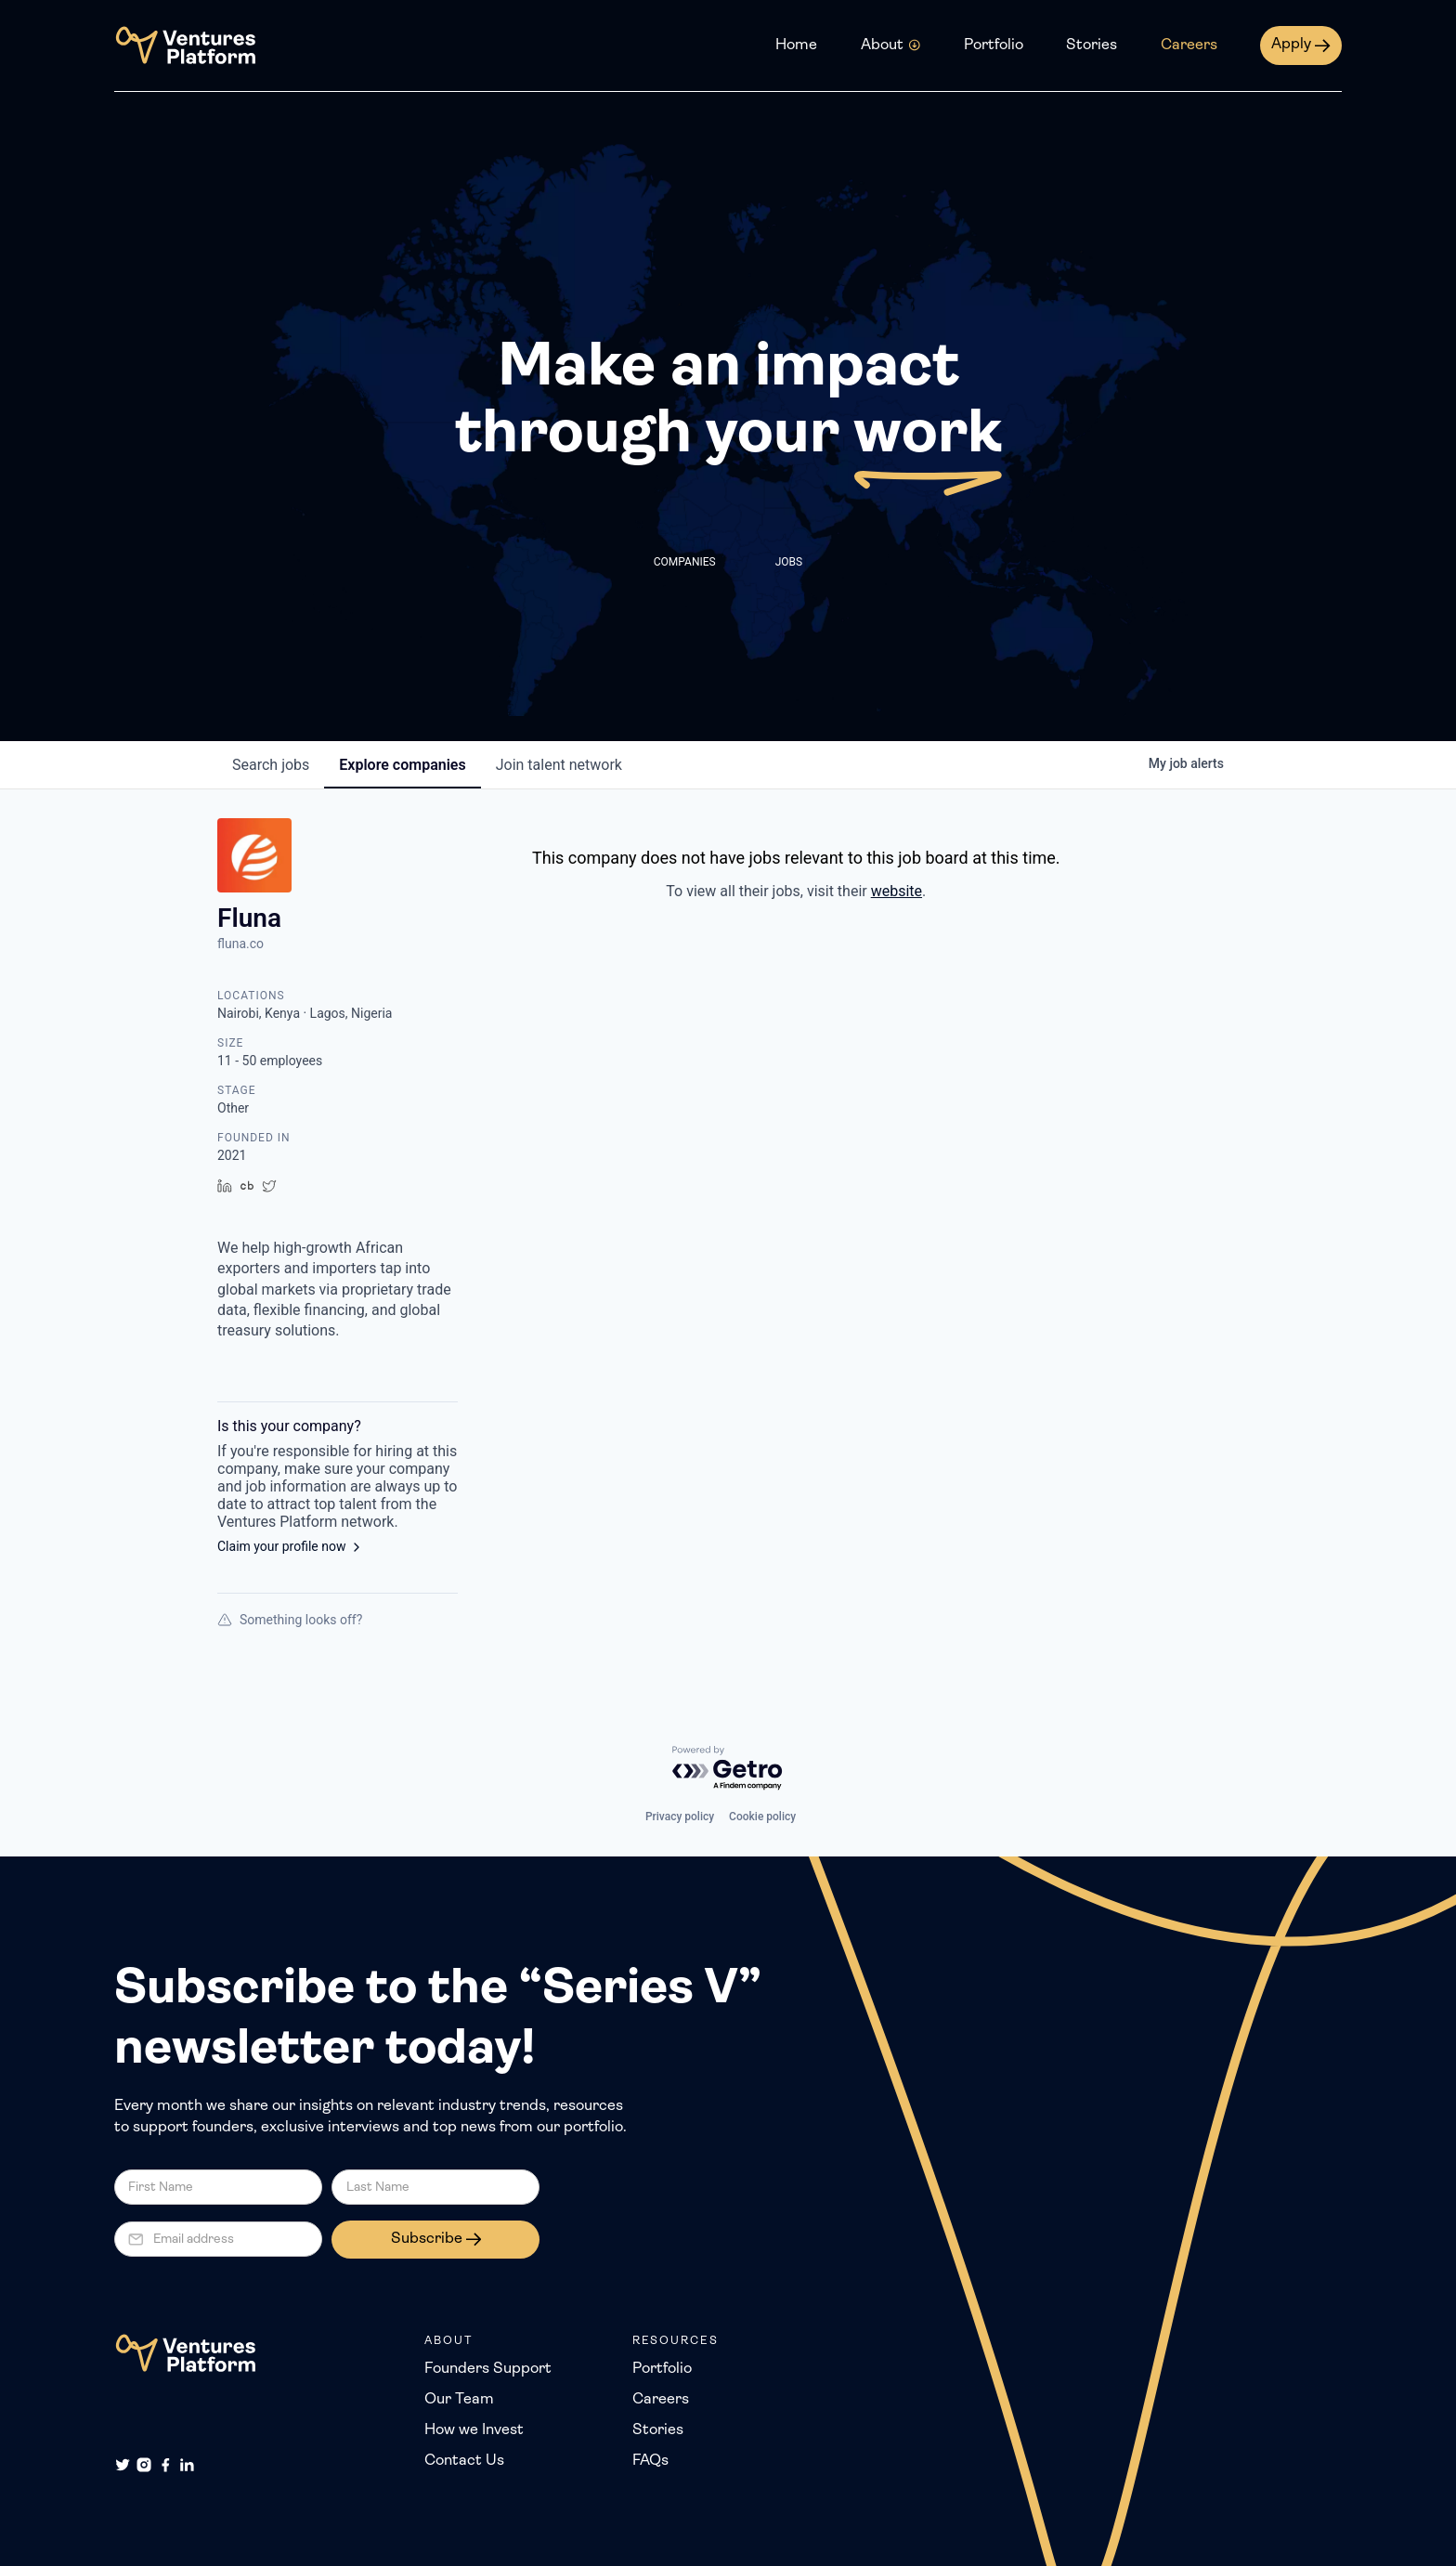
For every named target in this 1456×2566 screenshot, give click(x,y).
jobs (270, 765)
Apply (1291, 44)
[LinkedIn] (186, 2464)
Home (796, 45)
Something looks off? (289, 1619)
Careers (1189, 45)
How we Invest (474, 2430)
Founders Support (488, 2369)
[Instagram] (144, 2464)
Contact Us (464, 2461)
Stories (1091, 45)
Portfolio (993, 45)
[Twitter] (122, 2464)
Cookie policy (762, 1816)
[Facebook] (165, 2464)
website (896, 891)
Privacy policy (679, 1816)
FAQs (650, 2461)
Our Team (459, 2399)
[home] (185, 45)
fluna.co (240, 943)
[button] (891, 46)
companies (402, 765)
